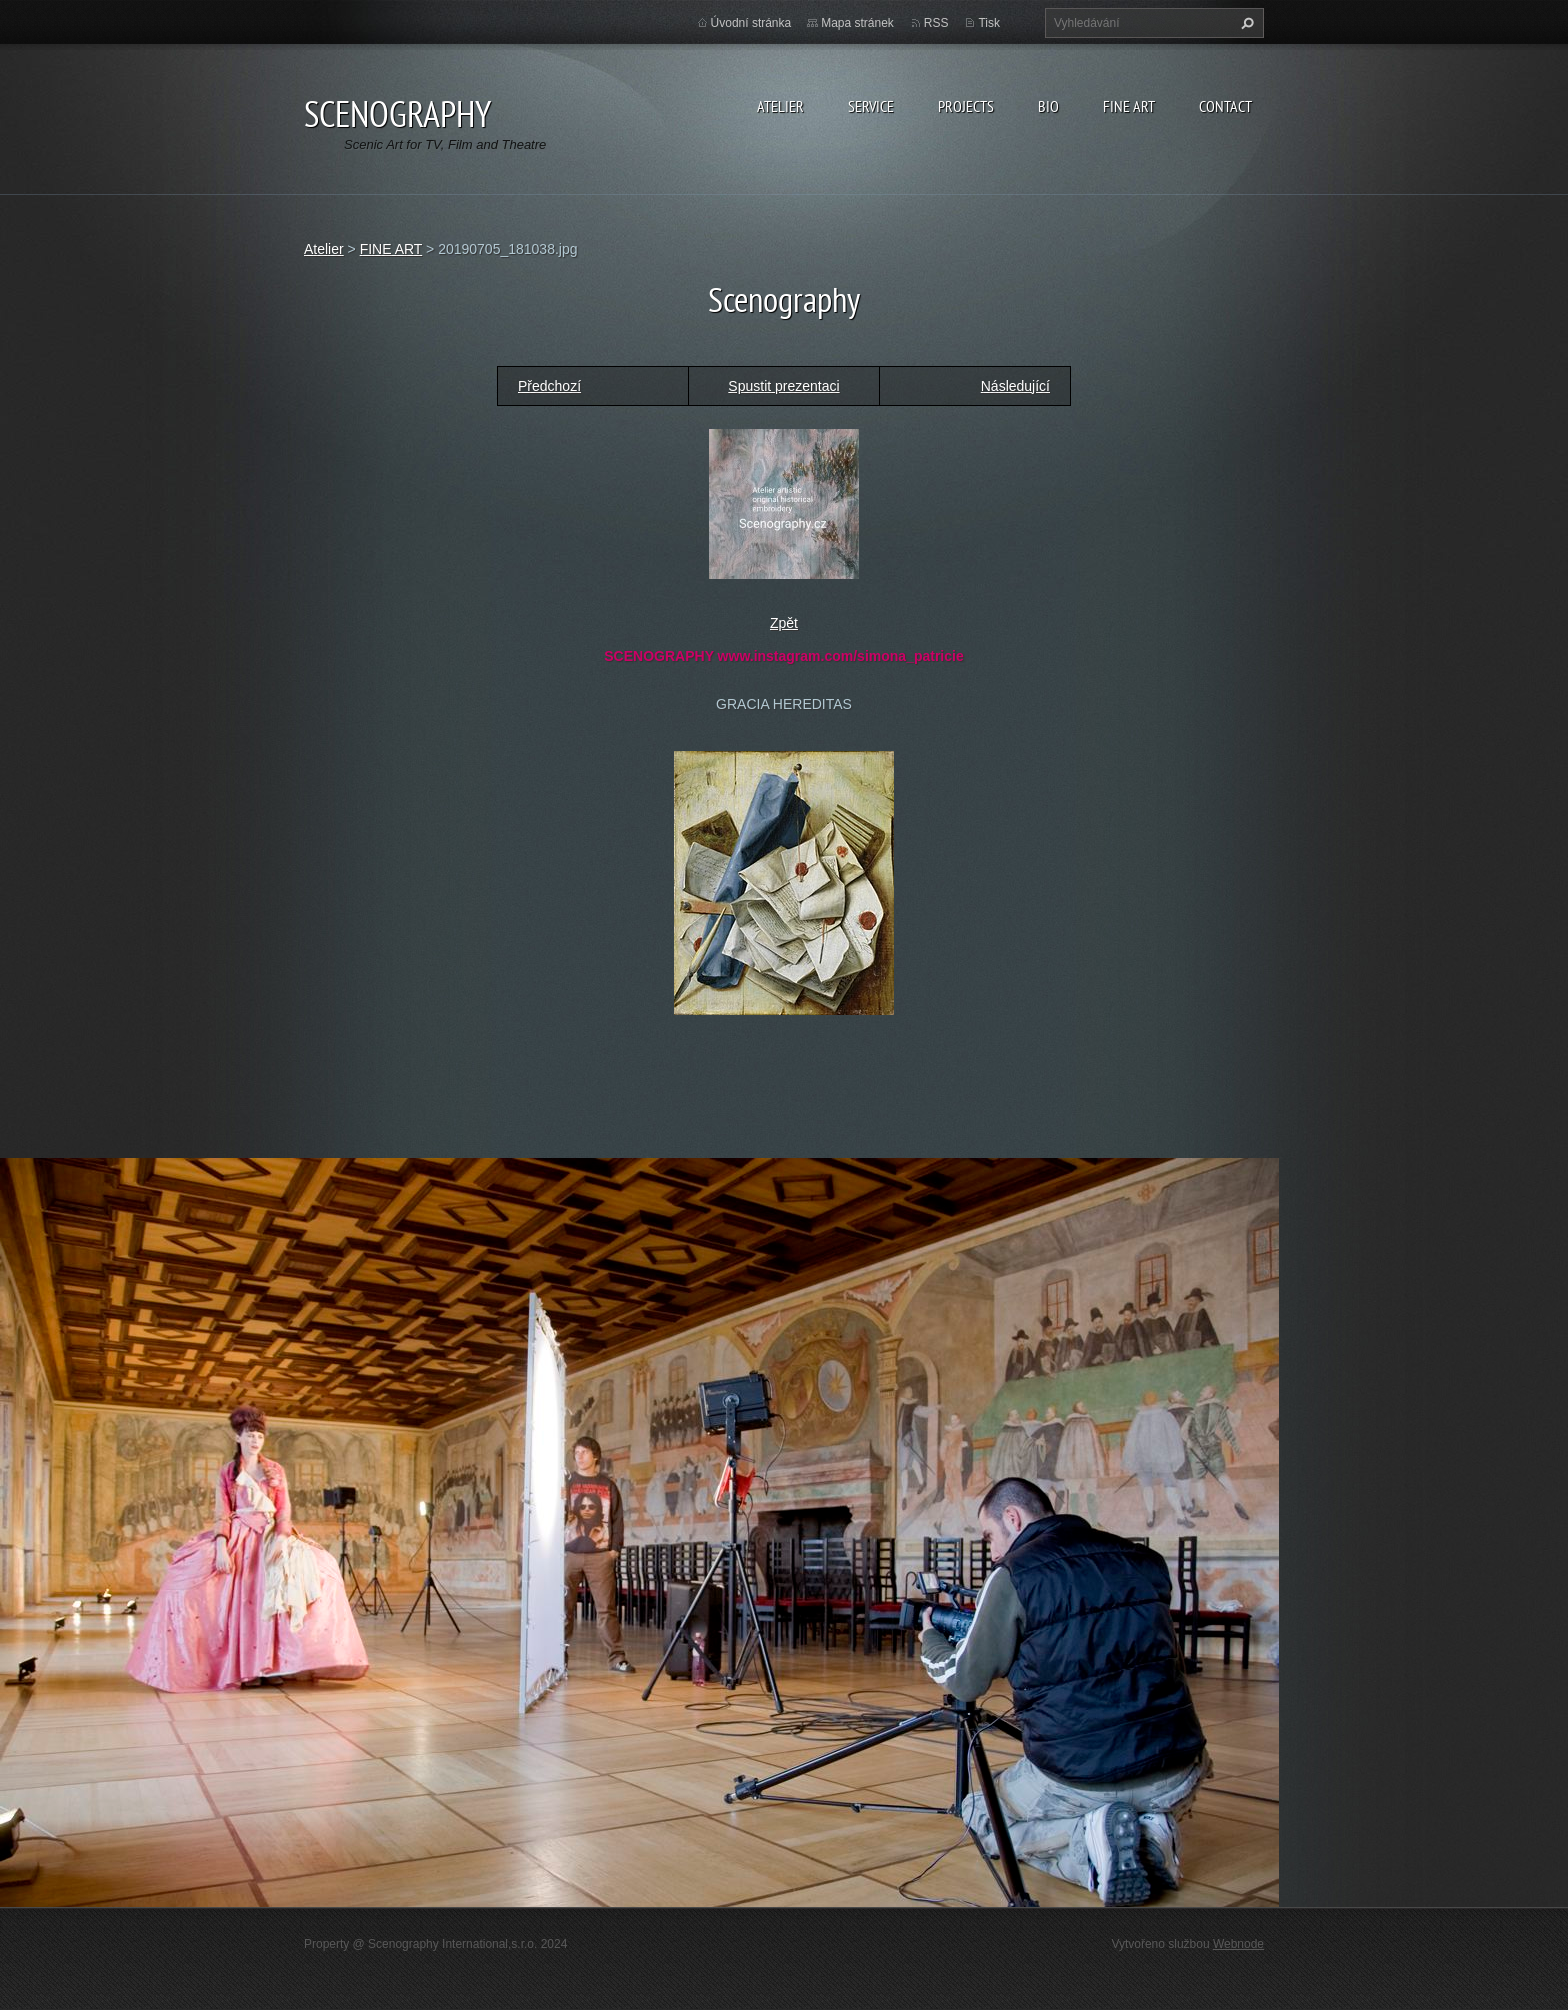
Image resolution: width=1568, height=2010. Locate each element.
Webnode (1238, 1944)
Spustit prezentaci (783, 386)
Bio (1048, 106)
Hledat (1245, 23)
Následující (1015, 386)
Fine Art (1129, 106)
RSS (936, 23)
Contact (1225, 106)
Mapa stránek (857, 23)
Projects (966, 106)
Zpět (784, 623)
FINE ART (391, 249)
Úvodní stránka (751, 23)
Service (871, 106)
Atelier (780, 106)
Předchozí (549, 386)
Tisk (989, 23)
